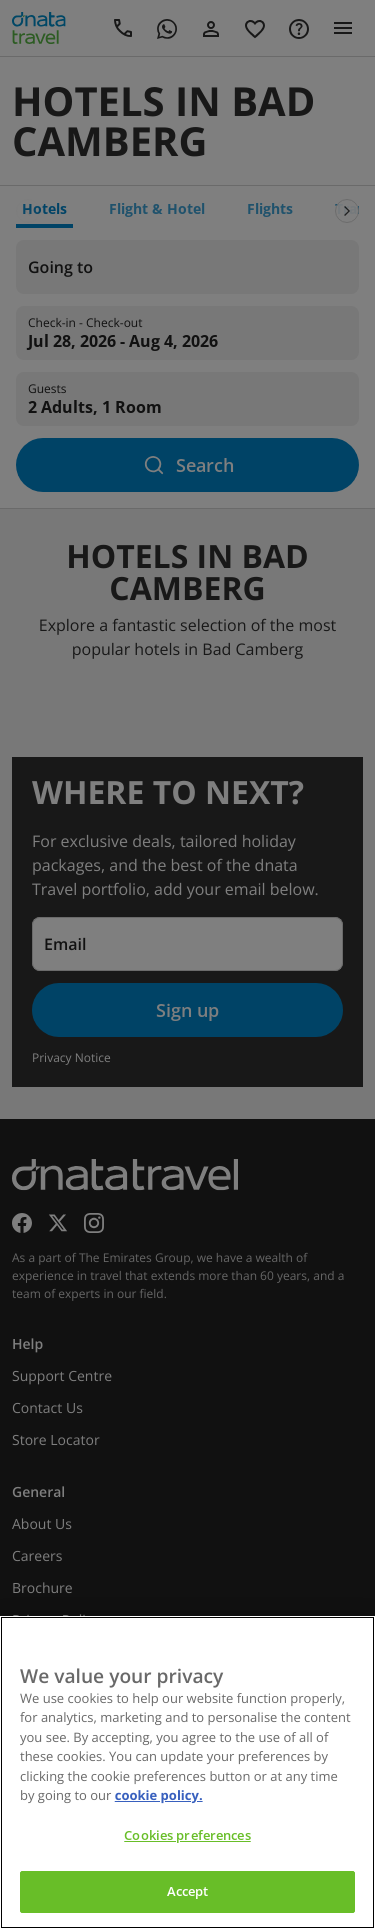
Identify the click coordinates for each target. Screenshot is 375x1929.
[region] (187, 1772)
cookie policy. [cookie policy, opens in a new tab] (159, 1795)
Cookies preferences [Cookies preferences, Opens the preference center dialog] (187, 1835)
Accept (188, 1891)
